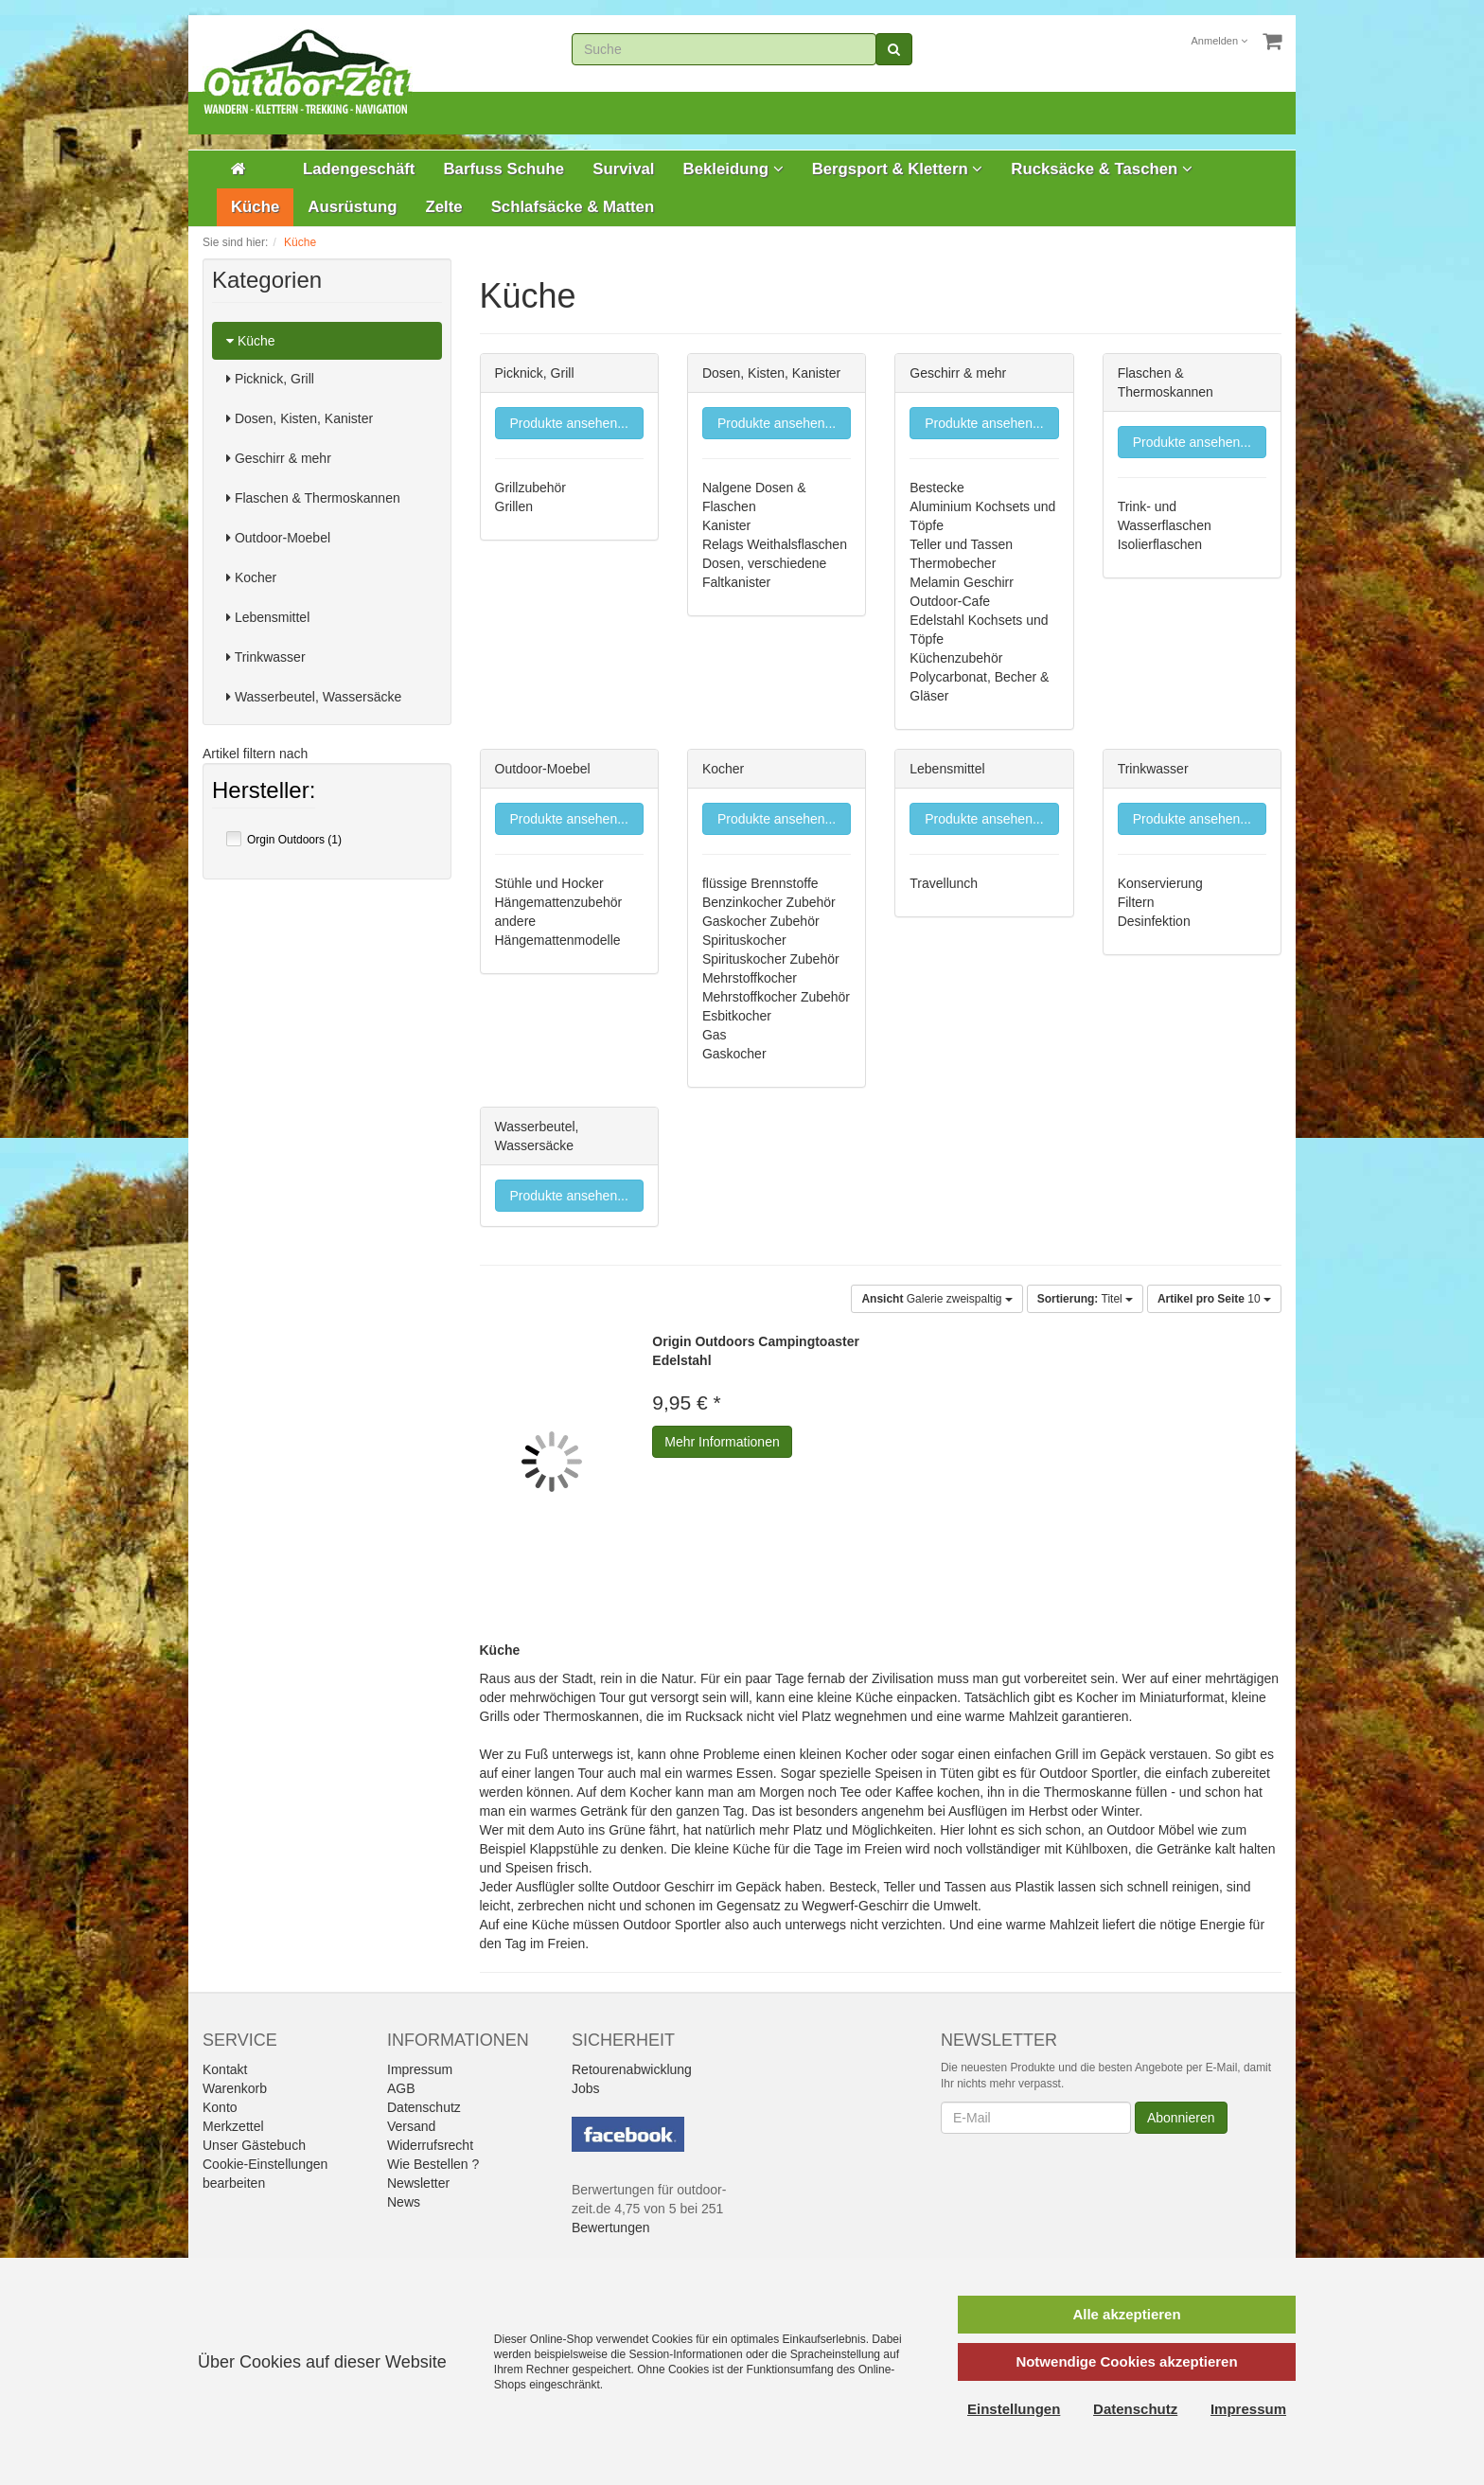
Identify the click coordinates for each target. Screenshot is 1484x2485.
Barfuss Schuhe (503, 169)
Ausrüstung (352, 207)
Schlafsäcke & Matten (573, 207)
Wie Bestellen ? (433, 2164)
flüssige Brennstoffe (760, 883)
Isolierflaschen (1160, 544)
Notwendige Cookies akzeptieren (1126, 2361)
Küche (255, 207)
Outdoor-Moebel (278, 537)
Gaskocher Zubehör (761, 921)
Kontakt (225, 2069)
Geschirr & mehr (278, 458)
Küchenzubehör (956, 658)
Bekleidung (733, 169)
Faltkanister (736, 582)
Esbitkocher (736, 1015)
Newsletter (418, 2183)
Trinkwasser (266, 657)
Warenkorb (235, 2088)
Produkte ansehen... (569, 423)
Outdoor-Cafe (950, 601)
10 (1214, 1298)
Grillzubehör (530, 487)
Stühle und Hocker (549, 883)
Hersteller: (263, 792)
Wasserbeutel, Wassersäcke (313, 696)
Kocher (251, 577)
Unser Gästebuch (254, 2145)
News (403, 2202)
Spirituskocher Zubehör (770, 959)
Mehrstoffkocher (749, 977)
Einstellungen (1013, 2409)
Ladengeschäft (359, 169)
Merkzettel (233, 2126)
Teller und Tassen (961, 544)
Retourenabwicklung (632, 2069)
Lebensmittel (267, 617)
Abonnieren (1181, 2117)
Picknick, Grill (270, 378)
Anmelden (1220, 40)
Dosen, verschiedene (764, 563)
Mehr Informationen (721, 1441)
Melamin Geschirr (962, 582)
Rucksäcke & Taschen (1101, 169)
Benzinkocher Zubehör (769, 902)
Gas (714, 1034)
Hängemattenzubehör (559, 902)
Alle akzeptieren (1126, 2314)
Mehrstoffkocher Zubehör (776, 996)
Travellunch (944, 883)
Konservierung (1160, 883)
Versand (411, 2126)
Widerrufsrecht (430, 2145)
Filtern (1136, 902)
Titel (1085, 1298)
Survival (623, 169)
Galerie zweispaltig (936, 1298)
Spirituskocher (744, 940)
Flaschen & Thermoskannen (313, 498)
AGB (401, 2088)
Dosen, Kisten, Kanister (299, 418)
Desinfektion (1154, 921)
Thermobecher (953, 563)
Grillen (514, 506)
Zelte (443, 207)
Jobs (586, 2088)
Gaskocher (734, 1053)
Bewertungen (611, 2227)
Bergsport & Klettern (897, 169)
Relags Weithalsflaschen (774, 544)
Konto (220, 2107)
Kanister (726, 525)
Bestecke (937, 487)
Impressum (419, 2069)
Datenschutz (424, 2107)
